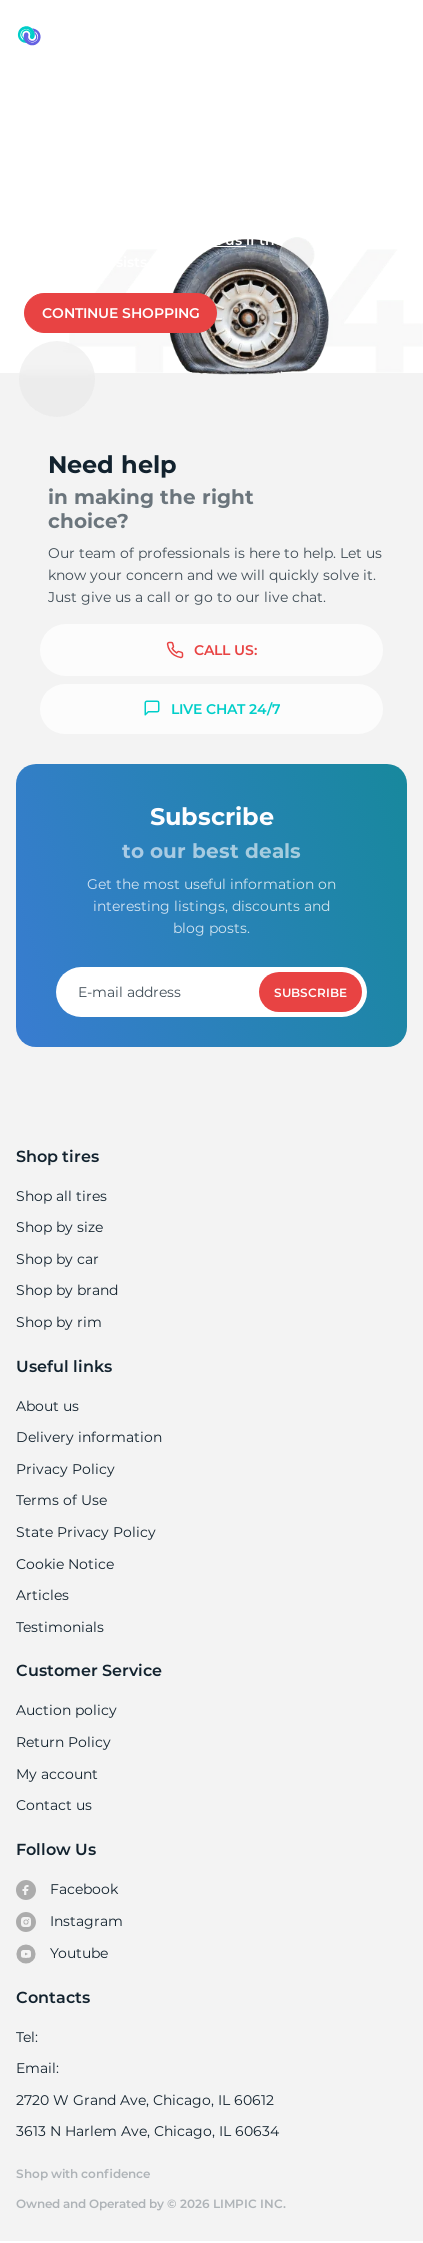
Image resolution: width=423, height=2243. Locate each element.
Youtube (62, 1954)
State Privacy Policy (83, 1532)
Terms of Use (61, 1500)
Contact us (201, 240)
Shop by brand (67, 1290)
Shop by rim (58, 1322)
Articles (42, 1595)
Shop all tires (61, 1196)
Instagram (69, 1922)
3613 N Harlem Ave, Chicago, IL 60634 (146, 2131)
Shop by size (59, 1227)
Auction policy (66, 1710)
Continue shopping (121, 313)
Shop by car (57, 1259)
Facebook (67, 1890)
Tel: (27, 2037)
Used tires (54, 101)
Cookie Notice (64, 1564)
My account (57, 1774)
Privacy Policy (63, 1469)
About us (47, 1406)
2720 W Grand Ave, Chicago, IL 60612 (143, 2100)
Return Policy (63, 1742)
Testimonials (60, 1627)
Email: (37, 2068)
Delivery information (87, 1437)
